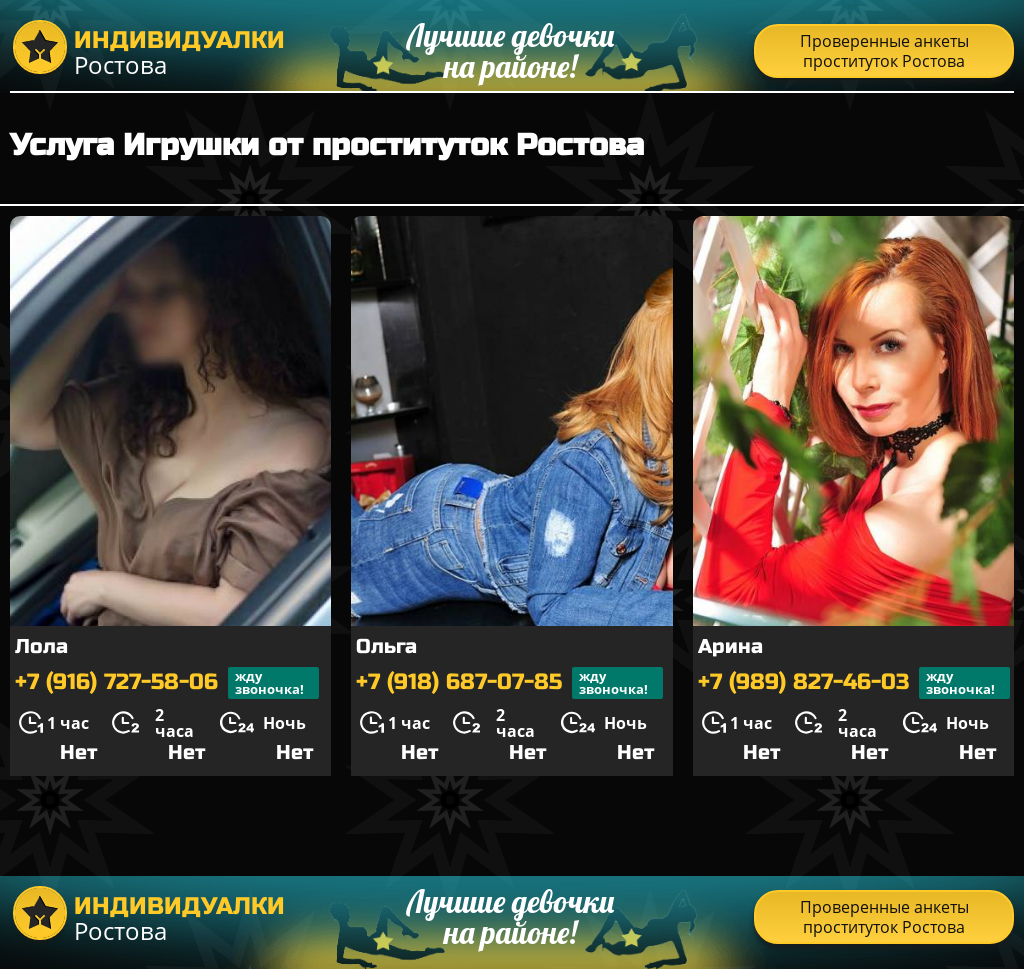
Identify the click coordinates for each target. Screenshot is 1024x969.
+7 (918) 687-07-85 (509, 683)
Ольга (386, 646)
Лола (41, 646)
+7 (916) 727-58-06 (167, 683)
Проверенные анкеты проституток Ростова (884, 51)
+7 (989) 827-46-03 (854, 683)
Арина (730, 646)
